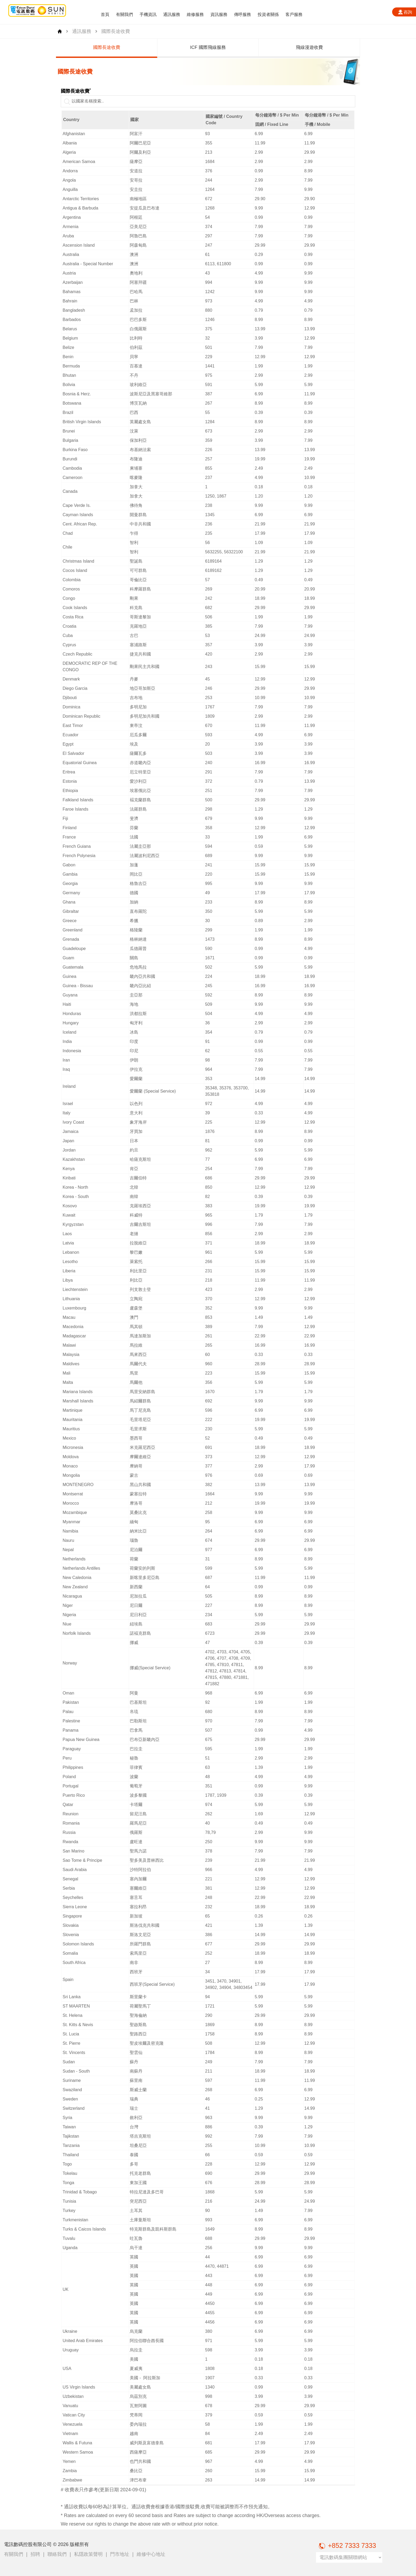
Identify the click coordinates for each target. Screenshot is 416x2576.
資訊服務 (218, 14)
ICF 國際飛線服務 (287, 47)
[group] (84, 48)
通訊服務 (171, 14)
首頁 (105, 14)
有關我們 (124, 14)
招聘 (35, 2554)
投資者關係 (268, 14)
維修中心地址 (151, 2554)
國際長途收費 (185, 47)
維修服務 (195, 14)
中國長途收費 (84, 47)
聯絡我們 (57, 2554)
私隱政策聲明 (88, 2554)
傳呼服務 (242, 14)
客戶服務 (293, 14)
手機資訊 (148, 14)
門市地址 (119, 2554)
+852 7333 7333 (346, 2545)
